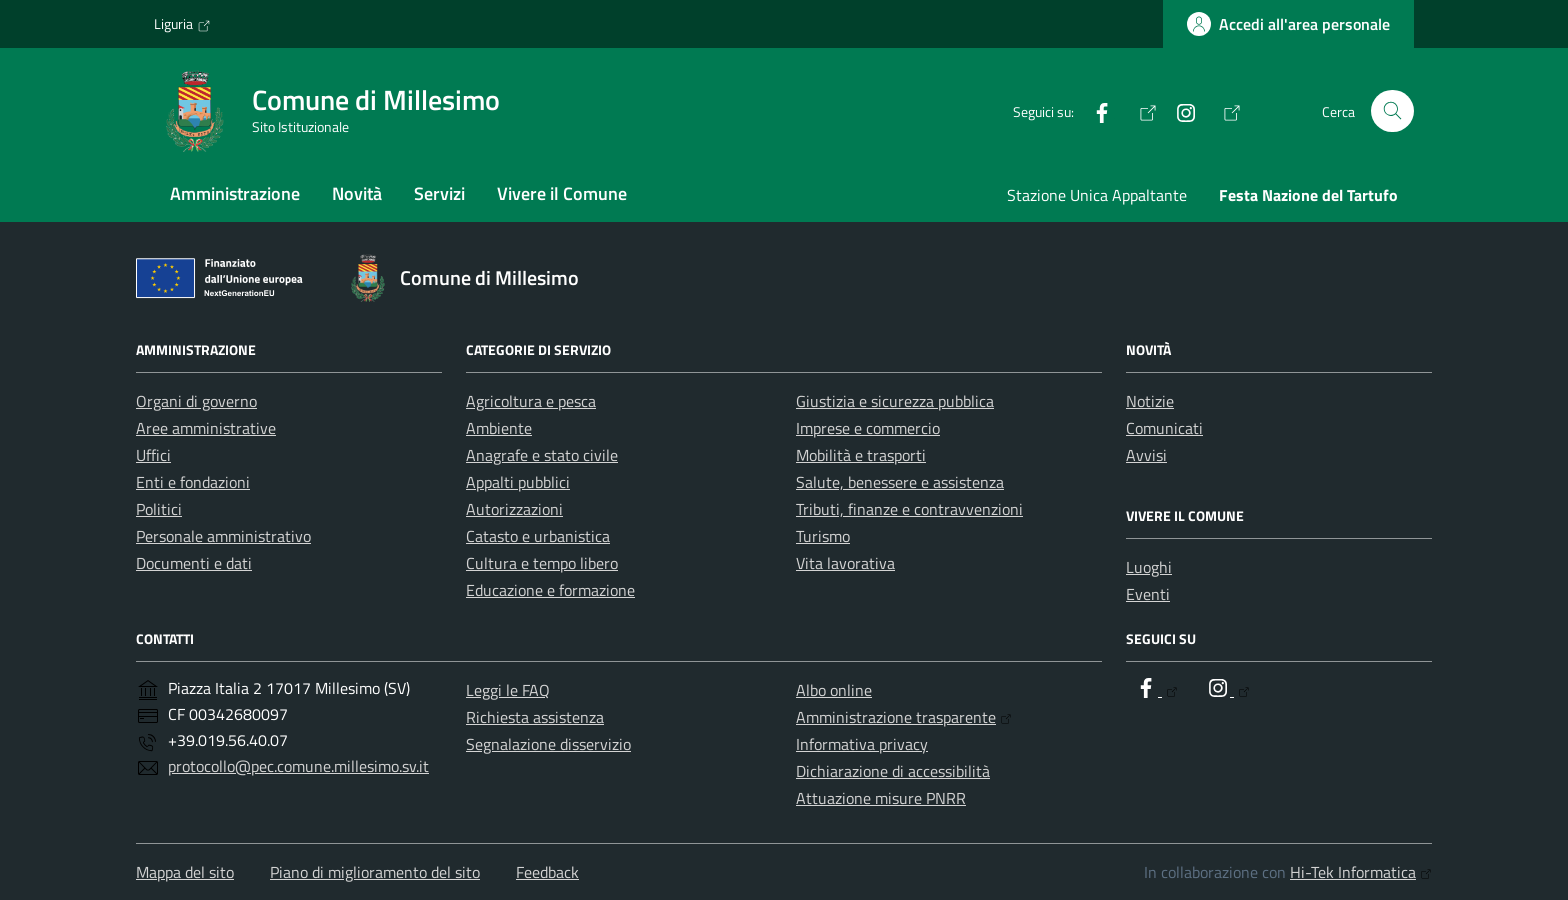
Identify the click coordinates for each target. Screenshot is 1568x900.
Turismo (823, 536)
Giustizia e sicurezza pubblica (895, 401)
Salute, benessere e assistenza (900, 482)
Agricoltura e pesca (531, 401)
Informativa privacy (862, 744)
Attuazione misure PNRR (881, 798)
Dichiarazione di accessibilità (893, 771)
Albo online (834, 690)
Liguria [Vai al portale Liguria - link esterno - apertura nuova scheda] (182, 24)
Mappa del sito (185, 872)
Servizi (439, 193)
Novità (357, 193)
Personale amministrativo (223, 536)
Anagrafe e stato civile (542, 455)
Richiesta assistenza (535, 717)
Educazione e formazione (550, 590)
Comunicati (1164, 428)
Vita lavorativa (845, 563)
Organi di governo (196, 401)
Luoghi (1149, 567)
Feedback (547, 872)
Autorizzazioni (514, 509)
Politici (159, 509)
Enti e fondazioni (193, 482)
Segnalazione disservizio (548, 744)
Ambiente (499, 428)
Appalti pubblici (518, 482)
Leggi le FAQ (508, 690)
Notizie (1150, 401)
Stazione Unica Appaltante (1097, 195)
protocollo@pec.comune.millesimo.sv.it (298, 766)
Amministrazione (235, 193)
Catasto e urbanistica (538, 536)
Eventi (1148, 594)
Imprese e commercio (868, 428)
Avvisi (1146, 455)
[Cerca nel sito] (1392, 111)
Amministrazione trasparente (904, 717)
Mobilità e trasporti (861, 455)
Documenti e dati (194, 563)
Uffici (153, 455)
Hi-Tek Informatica (1361, 872)
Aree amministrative (206, 428)
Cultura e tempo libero (542, 563)
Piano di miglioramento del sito (375, 872)
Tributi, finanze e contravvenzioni (909, 509)
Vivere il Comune (562, 193)
